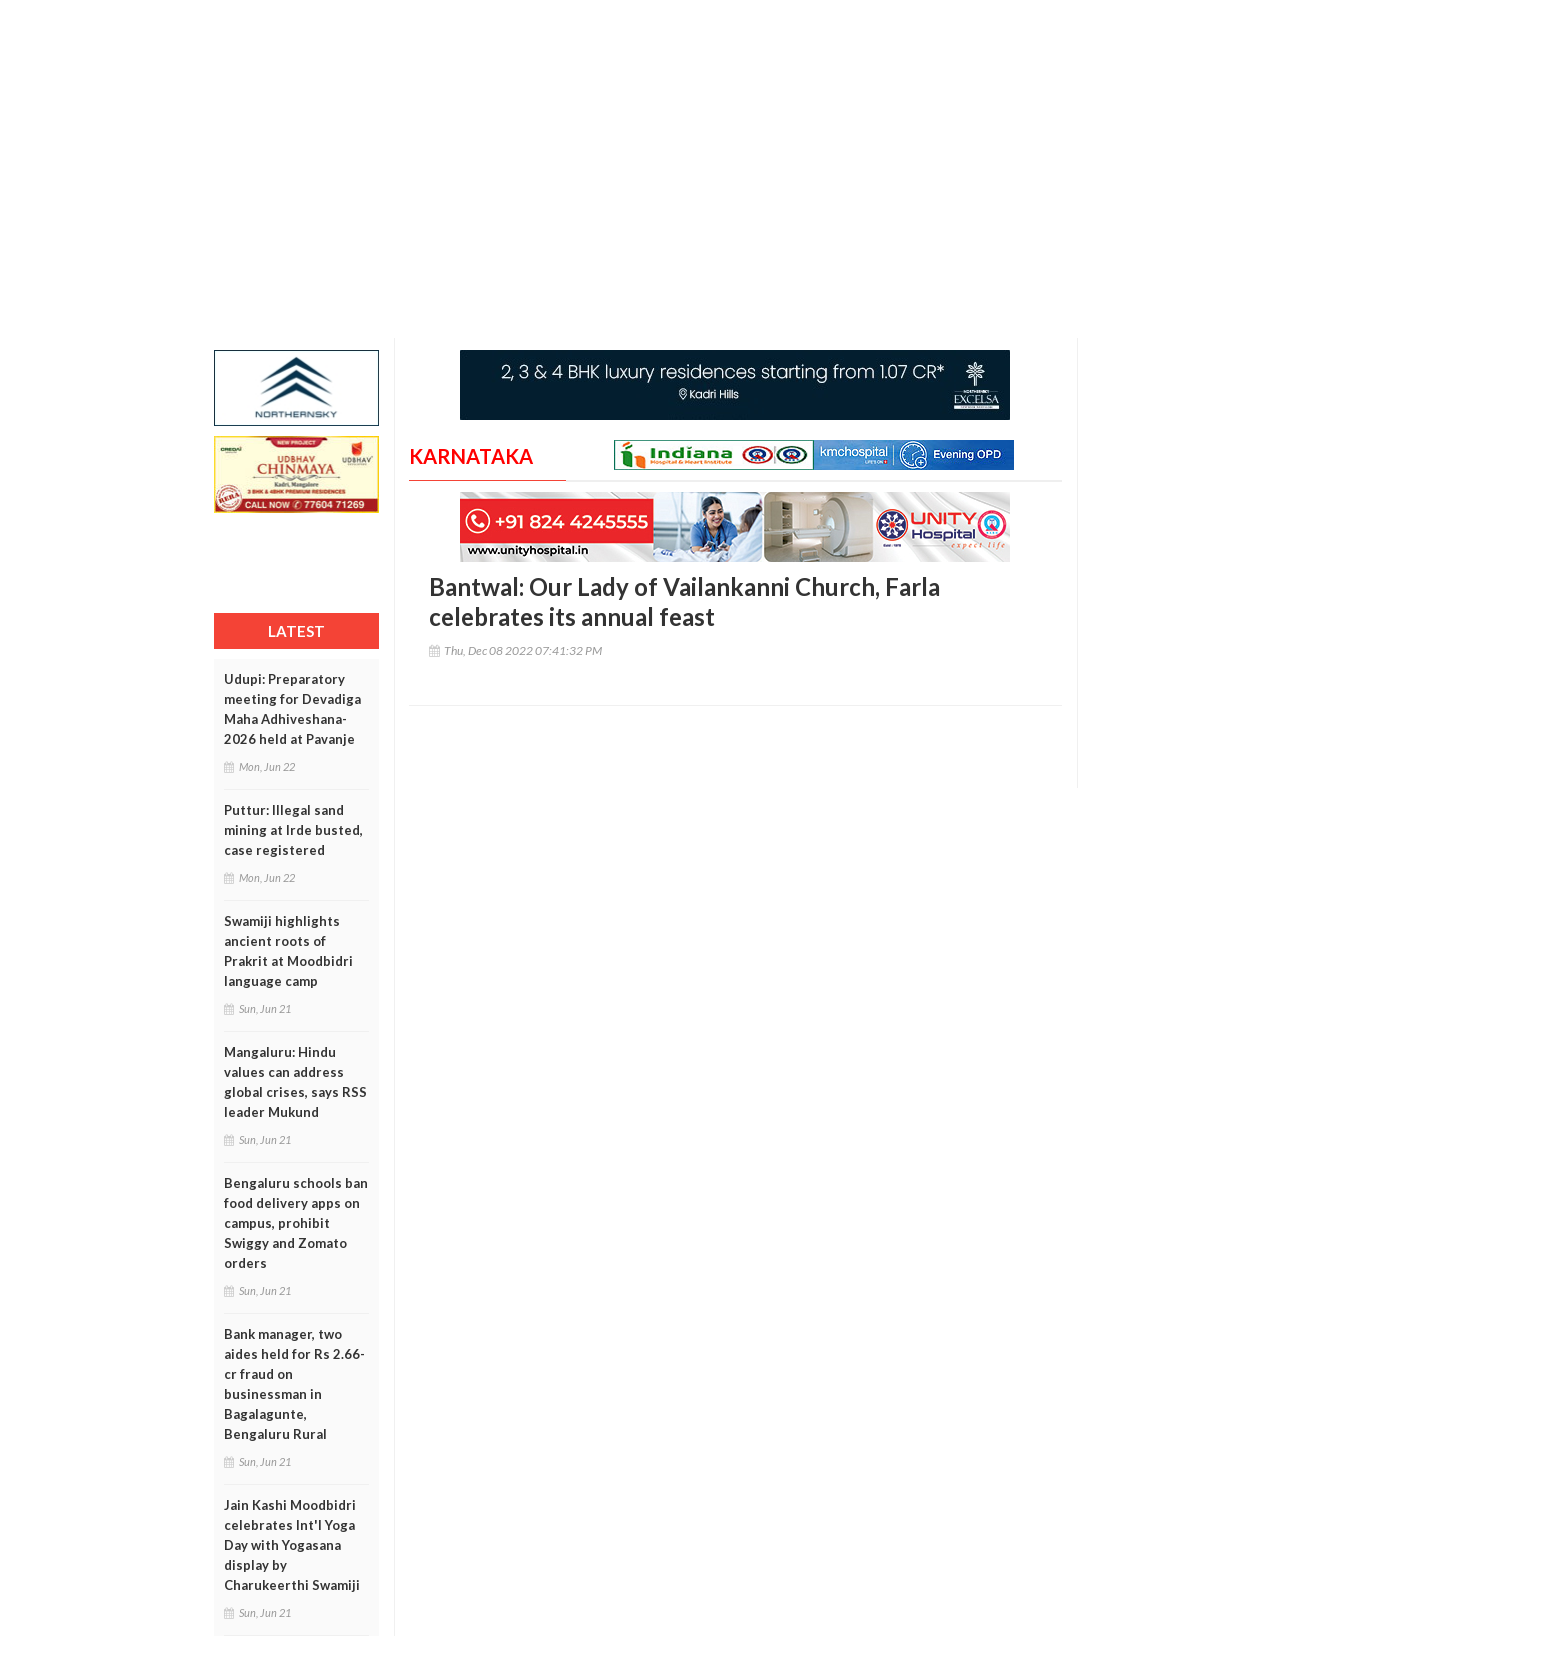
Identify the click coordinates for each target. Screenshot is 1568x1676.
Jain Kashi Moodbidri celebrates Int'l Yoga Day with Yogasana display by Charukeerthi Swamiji (292, 1545)
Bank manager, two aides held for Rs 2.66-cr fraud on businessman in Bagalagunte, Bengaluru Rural (294, 1384)
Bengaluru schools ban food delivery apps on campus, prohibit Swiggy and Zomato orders (296, 1223)
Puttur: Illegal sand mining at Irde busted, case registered (293, 830)
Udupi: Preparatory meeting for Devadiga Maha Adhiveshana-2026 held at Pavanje (292, 709)
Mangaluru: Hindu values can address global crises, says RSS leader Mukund (295, 1082)
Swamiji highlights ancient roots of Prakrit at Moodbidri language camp (288, 951)
